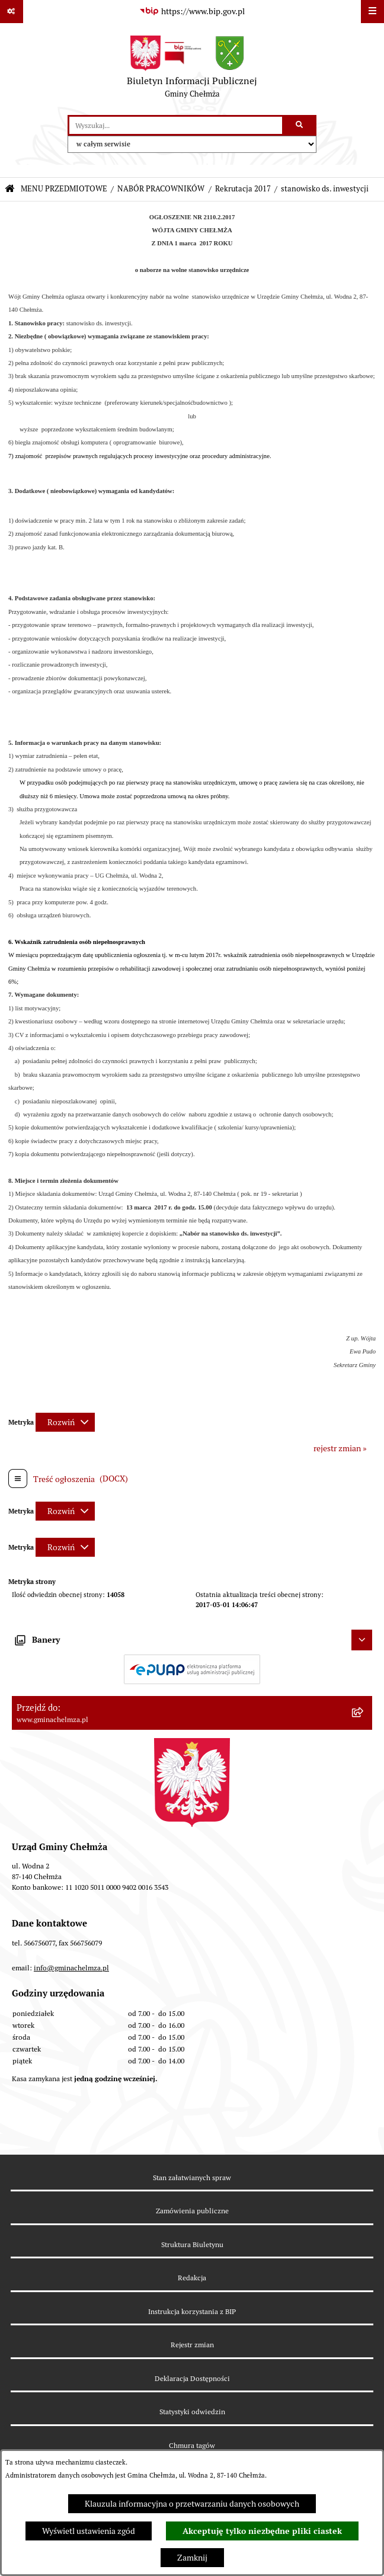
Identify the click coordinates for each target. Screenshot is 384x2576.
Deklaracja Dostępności (192, 2378)
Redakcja (192, 2277)
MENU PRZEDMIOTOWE (64, 189)
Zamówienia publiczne (192, 2210)
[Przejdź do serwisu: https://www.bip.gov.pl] (192, 12)
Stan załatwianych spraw (192, 2177)
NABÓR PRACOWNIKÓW (160, 189)
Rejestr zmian (192, 2344)
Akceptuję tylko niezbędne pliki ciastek (262, 2531)
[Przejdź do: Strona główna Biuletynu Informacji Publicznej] (10, 189)
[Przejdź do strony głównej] (192, 69)
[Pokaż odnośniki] (11, 11)
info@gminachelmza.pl (71, 1967)
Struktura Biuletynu (192, 2244)
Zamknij (192, 2557)
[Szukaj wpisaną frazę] (300, 125)
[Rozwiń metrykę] (65, 1422)
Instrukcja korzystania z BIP (192, 2311)
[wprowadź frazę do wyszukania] (176, 125)
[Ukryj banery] (361, 1640)
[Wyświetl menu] (372, 11)
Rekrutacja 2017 (243, 189)
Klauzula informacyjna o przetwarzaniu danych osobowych (192, 2503)
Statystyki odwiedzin (192, 2411)
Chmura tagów (192, 2445)
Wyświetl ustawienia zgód (88, 2531)
